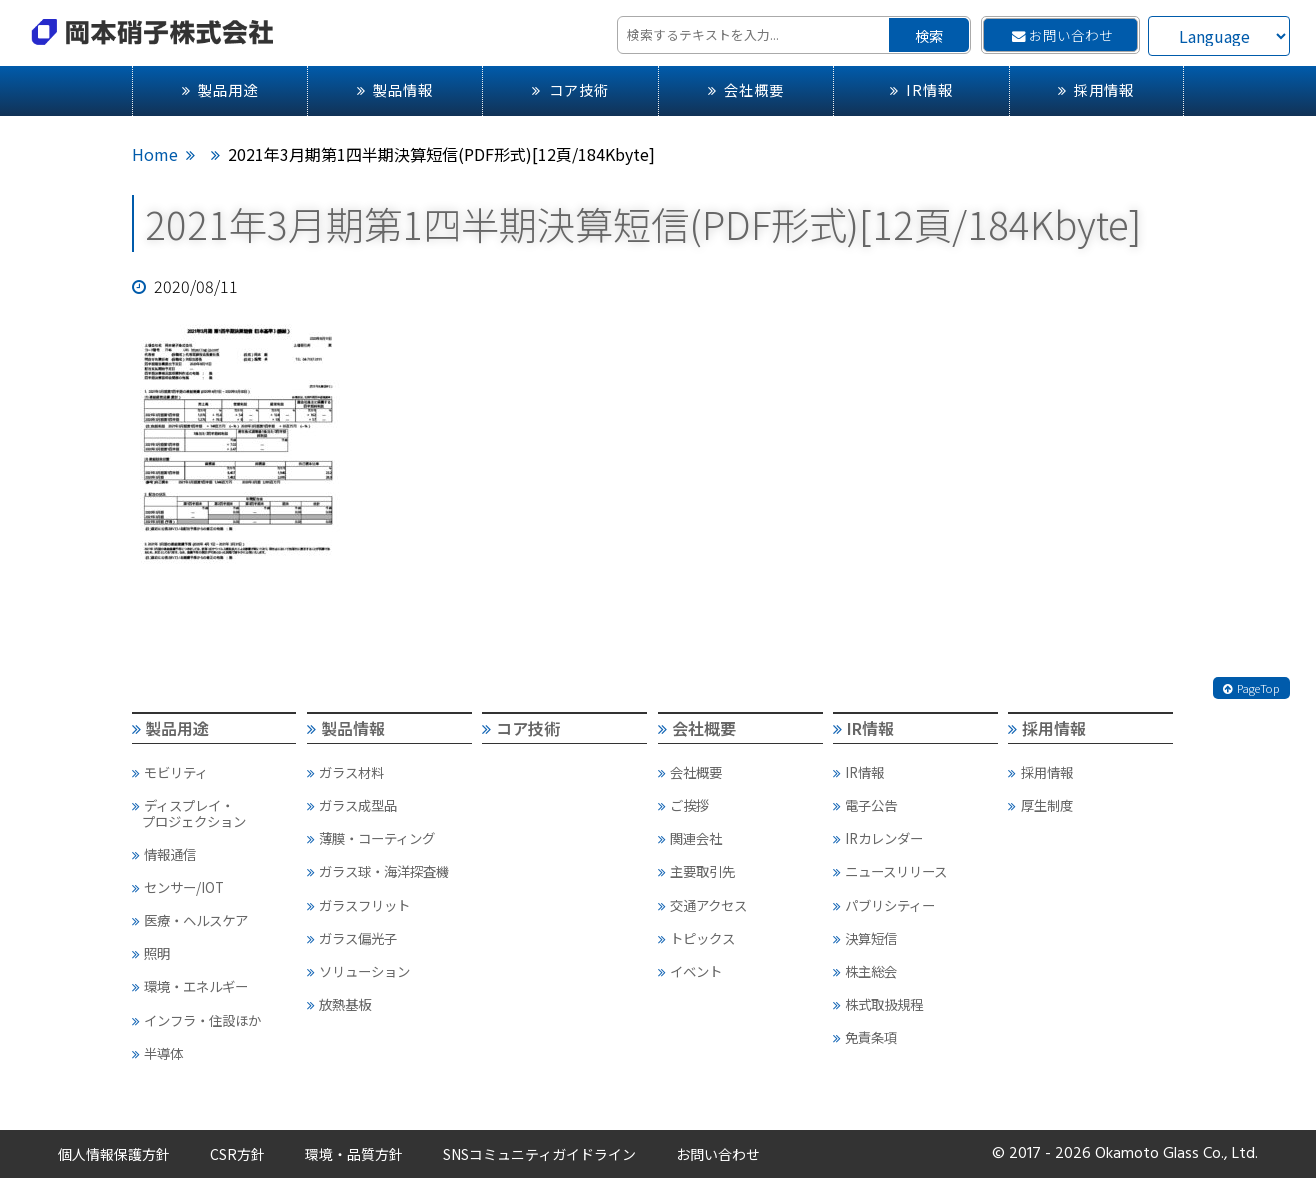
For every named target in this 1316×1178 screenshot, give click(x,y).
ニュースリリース (890, 871)
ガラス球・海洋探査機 (378, 871)
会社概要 (746, 89)
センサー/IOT (178, 887)
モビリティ (170, 772)
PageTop (1251, 688)
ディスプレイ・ (213, 813)
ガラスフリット (358, 905)
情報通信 (164, 854)
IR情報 (921, 89)
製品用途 (220, 89)
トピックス (696, 938)
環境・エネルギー (190, 986)
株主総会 (865, 971)
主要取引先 (696, 871)
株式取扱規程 (878, 1004)
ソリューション (358, 971)
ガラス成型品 (352, 805)
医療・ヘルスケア (190, 920)
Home (155, 154)
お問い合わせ (1062, 35)
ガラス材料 (345, 772)
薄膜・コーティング (371, 838)
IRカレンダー (878, 838)
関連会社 (690, 838)
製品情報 (395, 89)
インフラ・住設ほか (196, 1020)
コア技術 (570, 89)
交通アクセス (702, 905)
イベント (690, 971)
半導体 (157, 1053)
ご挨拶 (683, 805)
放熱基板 (339, 1004)
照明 (151, 953)
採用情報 (1096, 89)
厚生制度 (1040, 805)
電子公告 (865, 805)
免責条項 (865, 1037)
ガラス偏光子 (352, 938)
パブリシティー (884, 905)
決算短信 (865, 938)
